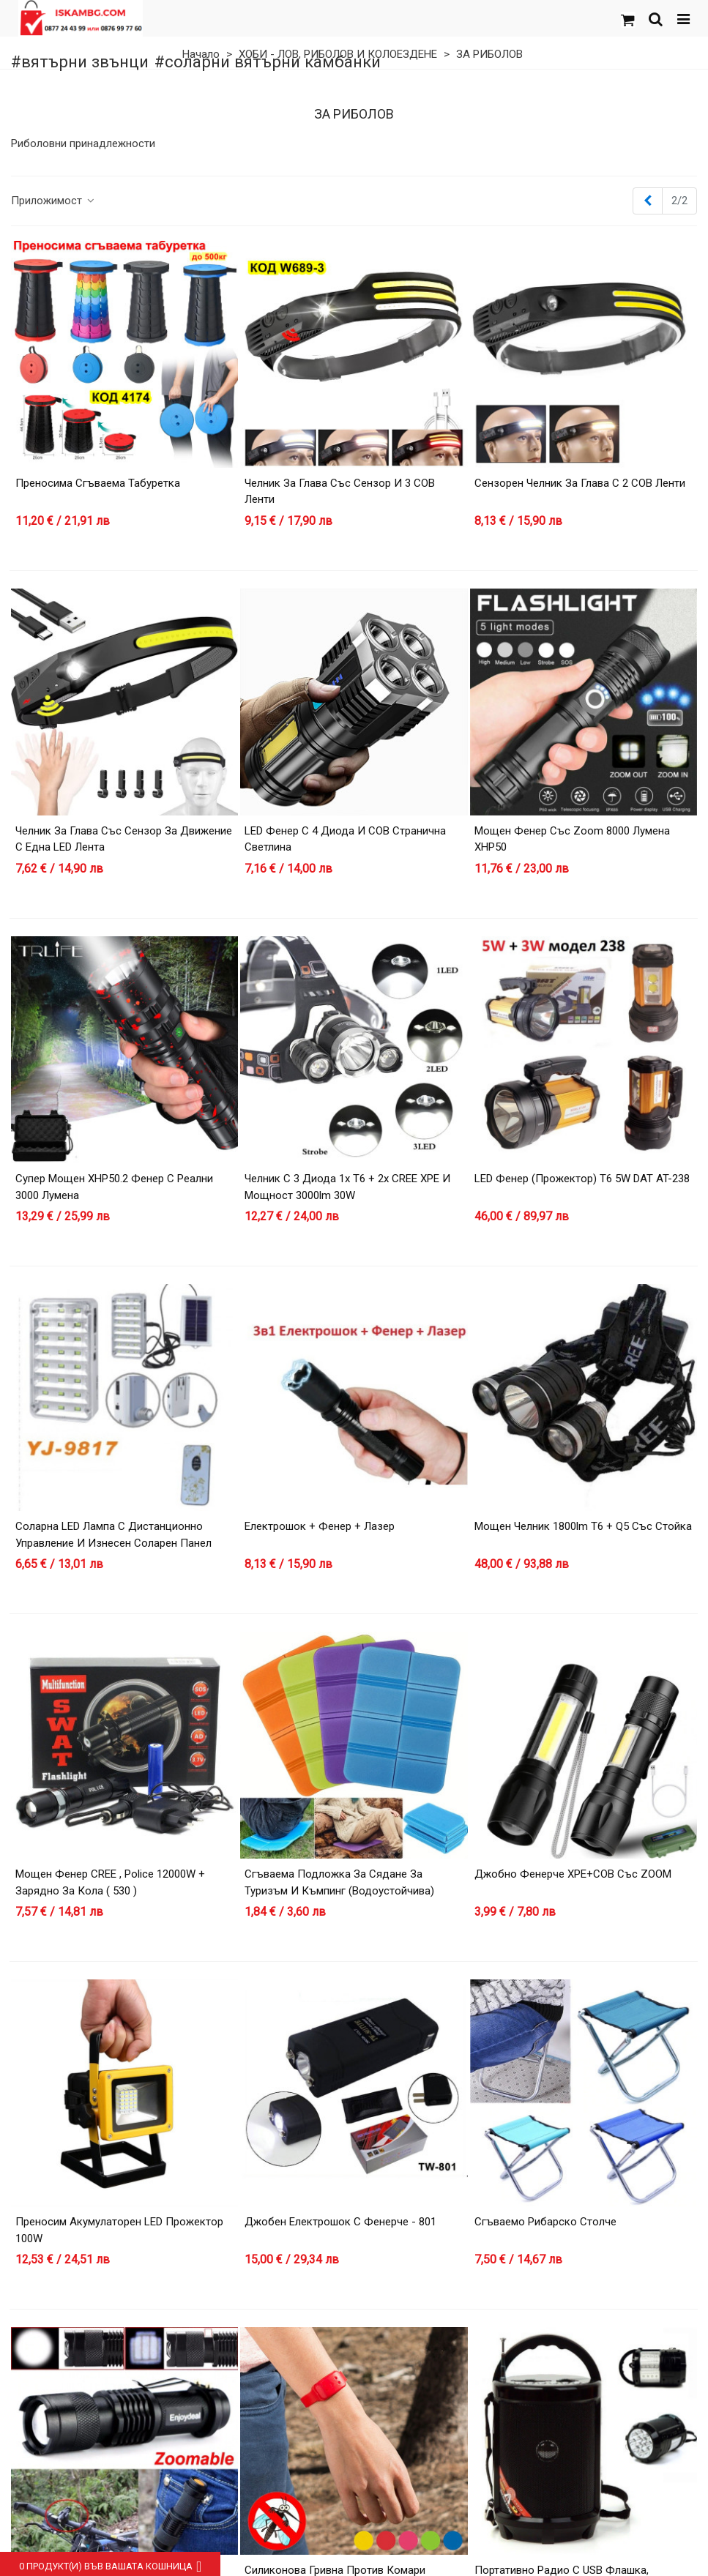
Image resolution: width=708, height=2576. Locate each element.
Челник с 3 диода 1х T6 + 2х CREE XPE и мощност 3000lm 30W (347, 1187)
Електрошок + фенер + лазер (320, 1526)
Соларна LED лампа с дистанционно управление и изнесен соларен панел (113, 1535)
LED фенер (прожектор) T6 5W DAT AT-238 (582, 1178)
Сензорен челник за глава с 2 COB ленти (579, 483)
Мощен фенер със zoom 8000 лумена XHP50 (572, 839)
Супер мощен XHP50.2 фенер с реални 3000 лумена (114, 1187)
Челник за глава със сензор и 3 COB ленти (340, 492)
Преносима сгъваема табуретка (97, 483)
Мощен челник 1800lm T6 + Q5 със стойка (583, 1526)
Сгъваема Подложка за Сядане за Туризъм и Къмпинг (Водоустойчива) (339, 1882)
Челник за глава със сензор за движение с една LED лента (123, 839)
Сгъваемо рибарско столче (545, 2221)
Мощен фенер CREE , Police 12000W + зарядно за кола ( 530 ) (110, 1882)
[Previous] (648, 200)
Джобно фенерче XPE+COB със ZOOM (572, 1874)
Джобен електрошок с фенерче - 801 (340, 2221)
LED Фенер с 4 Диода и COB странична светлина (345, 839)
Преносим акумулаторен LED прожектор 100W (119, 2230)
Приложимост (53, 200)
